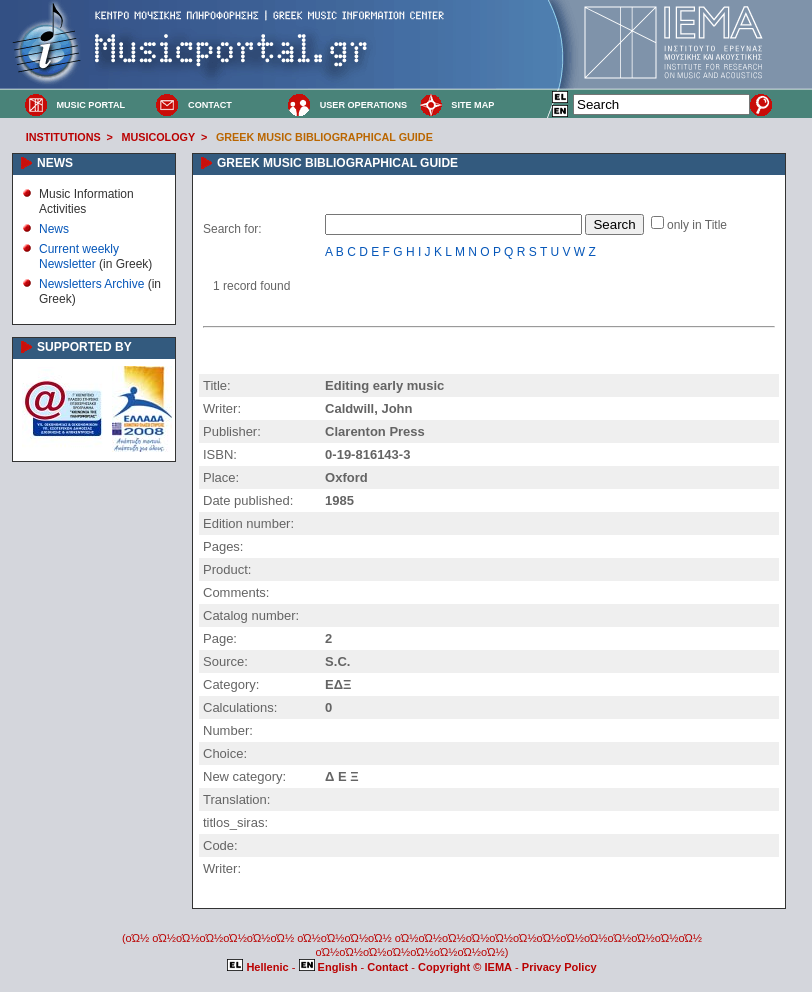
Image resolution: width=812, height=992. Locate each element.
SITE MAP (472, 105)
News (54, 229)
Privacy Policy (559, 967)
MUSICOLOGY (158, 137)
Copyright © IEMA (465, 967)
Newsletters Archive (91, 284)
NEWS (55, 163)
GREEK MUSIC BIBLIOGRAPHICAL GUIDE (324, 137)
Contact (389, 967)
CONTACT (210, 105)
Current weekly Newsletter (79, 256)
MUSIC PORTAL (90, 105)
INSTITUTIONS (63, 137)
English (330, 967)
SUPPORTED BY (84, 347)
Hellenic (259, 967)
